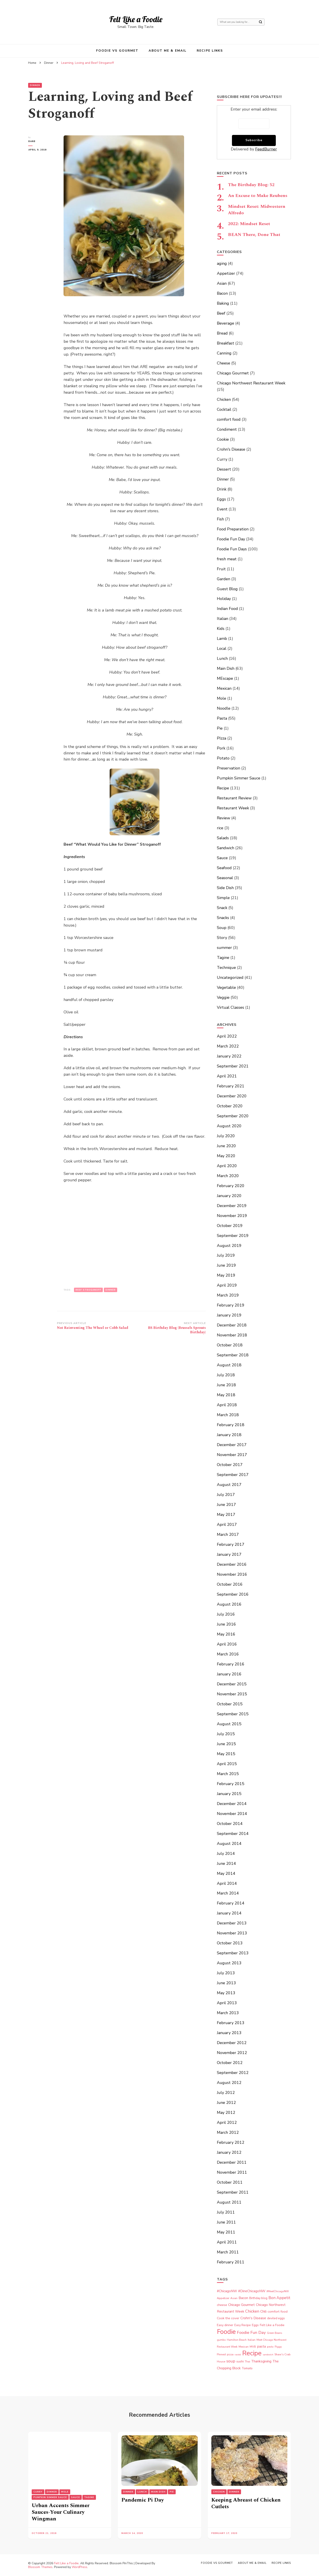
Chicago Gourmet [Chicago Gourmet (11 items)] (241, 2304)
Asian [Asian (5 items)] (233, 2298)
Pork (221, 748)
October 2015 (230, 1704)
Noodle (223, 708)
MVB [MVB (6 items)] (253, 2346)
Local (221, 648)
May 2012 (226, 2112)
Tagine (223, 957)
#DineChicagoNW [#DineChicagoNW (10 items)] (251, 2291)
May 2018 (226, 1395)
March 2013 (228, 2012)
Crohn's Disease (231, 449)
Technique (226, 967)
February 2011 (230, 2262)
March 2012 (228, 2132)
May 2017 (226, 1514)
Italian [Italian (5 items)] (251, 2340)
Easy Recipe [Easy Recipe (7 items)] (242, 2325)
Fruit (221, 569)
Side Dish (225, 887)
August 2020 (229, 1126)
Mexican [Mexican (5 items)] (244, 2346)
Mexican (224, 688)
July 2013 (226, 1973)
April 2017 (227, 1524)
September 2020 (233, 1116)
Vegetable (226, 987)
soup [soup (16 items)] (230, 2361)
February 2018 (230, 1424)
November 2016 (232, 1574)
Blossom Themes (40, 2567)
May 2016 (226, 1634)
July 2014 (226, 1853)
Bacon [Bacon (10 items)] (243, 2298)
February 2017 (230, 1544)
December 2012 (232, 2042)
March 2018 (228, 1414)
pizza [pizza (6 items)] (230, 2354)
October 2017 (230, 1464)
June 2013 (226, 1983)
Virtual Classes (230, 1007)
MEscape (225, 678)
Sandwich (225, 848)
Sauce (222, 858)
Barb (31, 141)
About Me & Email (168, 51)
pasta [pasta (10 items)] (261, 2346)
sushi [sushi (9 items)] (240, 2361)
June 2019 (226, 1265)
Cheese (223, 363)
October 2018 (230, 1345)
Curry (222, 459)
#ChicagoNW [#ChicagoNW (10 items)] (227, 2291)
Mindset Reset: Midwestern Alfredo (256, 209)
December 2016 (232, 1564)
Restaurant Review (234, 798)
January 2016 (229, 1674)
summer (224, 947)
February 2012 (230, 2142)
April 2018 (227, 1405)
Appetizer (226, 273)
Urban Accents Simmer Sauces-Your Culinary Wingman (60, 2512)
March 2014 (228, 1893)
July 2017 (226, 1494)
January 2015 (229, 1793)
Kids (220, 628)
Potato (223, 758)
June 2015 (226, 1744)
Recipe (223, 788)
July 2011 (226, 2212)
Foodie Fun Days (232, 549)
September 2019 (233, 1235)
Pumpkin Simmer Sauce (238, 778)
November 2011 (232, 2172)
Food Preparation (233, 529)
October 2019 (230, 1225)
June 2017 (226, 1504)
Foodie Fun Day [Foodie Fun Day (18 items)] (251, 2332)
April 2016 (227, 1644)
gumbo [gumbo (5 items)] (221, 2340)
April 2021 (227, 1076)
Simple (223, 897)
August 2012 (229, 2082)
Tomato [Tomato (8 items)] (247, 2368)
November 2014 (232, 1813)
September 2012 (233, 2072)
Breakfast (225, 343)
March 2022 (228, 1046)
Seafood (224, 867)
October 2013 (230, 1943)
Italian (222, 618)
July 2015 (226, 1734)
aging (222, 263)
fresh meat (227, 559)
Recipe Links (210, 51)
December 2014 (232, 1803)
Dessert (224, 469)
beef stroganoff (88, 1289)
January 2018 (229, 1434)
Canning (224, 353)
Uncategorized (230, 977)
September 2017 (233, 1474)
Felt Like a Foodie (135, 19)
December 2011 (232, 2162)
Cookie (223, 439)
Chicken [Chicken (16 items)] (252, 2311)
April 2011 (227, 2242)
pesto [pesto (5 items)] (270, 2346)
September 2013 (233, 1953)
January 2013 (229, 2032)
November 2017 (232, 1454)
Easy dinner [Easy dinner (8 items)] (225, 2325)
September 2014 (233, 1833)
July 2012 (226, 2092)
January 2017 (229, 1554)
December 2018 (232, 1325)
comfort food (229, 419)
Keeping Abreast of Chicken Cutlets (246, 2503)
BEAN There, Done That (254, 234)
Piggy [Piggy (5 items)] (278, 2346)
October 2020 (230, 1106)
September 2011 (233, 2192)
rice (220, 828)
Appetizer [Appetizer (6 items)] (223, 2298)
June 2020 (226, 1146)
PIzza (221, 738)
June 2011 (226, 2222)
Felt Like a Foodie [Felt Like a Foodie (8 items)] (272, 2325)
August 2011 (229, 2202)
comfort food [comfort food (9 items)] (278, 2311)
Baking (223, 303)
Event (222, 509)
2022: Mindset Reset (249, 223)
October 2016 (230, 1584)
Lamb (222, 638)
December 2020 (232, 1096)
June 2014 (226, 1863)
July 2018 (226, 1375)
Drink (221, 489)
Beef (221, 313)
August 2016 (229, 1604)
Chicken (224, 399)
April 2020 (227, 1165)
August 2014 (229, 1843)
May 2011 (226, 2232)
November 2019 (232, 1215)
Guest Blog (227, 589)
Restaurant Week (233, 808)
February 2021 (230, 1086)
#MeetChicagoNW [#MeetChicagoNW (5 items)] (277, 2291)
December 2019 (232, 1205)
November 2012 (232, 2052)
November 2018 (232, 1335)
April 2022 (227, 1036)
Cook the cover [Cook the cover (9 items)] (228, 2318)
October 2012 (230, 2062)
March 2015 (228, 1773)
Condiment (227, 429)
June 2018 (226, 1385)
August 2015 (229, 1724)
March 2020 (228, 1175)
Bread (222, 333)
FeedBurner (266, 149)
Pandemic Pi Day (142, 2500)
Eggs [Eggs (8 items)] (255, 2325)
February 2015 (230, 1783)
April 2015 (227, 1763)
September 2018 (233, 1355)
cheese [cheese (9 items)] (222, 2305)
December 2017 (232, 1444)
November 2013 (232, 1933)
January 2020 (229, 1195)
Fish (220, 519)
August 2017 (229, 1484)
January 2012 (229, 2152)
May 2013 (226, 1993)
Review (223, 818)
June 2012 (226, 2102)
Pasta (222, 718)
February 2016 (230, 1664)
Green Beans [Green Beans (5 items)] (274, 2333)
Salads (223, 838)
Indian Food (227, 608)
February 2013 (230, 2022)
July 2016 (226, 1614)
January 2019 (229, 1315)
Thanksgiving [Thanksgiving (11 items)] (261, 2361)
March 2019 (228, 1295)
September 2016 (233, 1594)
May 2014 (226, 1873)
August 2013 (229, 1963)
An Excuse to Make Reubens (257, 195)
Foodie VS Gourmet (117, 51)
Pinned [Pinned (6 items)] (221, 2354)
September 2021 (233, 1066)
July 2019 (226, 1255)
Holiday (224, 598)
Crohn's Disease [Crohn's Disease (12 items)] (253, 2318)
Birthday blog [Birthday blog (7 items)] (258, 2298)
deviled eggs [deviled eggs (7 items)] (276, 2318)
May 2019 (226, 1275)
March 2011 (228, 2252)
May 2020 (226, 1156)
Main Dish (225, 668)
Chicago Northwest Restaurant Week (251, 383)
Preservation (228, 768)
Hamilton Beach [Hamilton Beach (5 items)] (237, 2340)
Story (222, 937)
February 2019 (230, 1305)
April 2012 (227, 2122)
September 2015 (233, 1714)
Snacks (223, 917)
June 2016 (226, 1624)
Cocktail (224, 409)
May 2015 (226, 1753)
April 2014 (227, 1883)
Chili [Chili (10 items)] (263, 2311)
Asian (222, 283)
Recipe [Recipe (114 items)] (252, 2353)
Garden (223, 579)
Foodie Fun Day (231, 539)
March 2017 (228, 1534)
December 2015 (232, 1684)
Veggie (223, 997)
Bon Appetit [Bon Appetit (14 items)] (279, 2297)
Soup (221, 927)
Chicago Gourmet (233, 373)
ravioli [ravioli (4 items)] (238, 2354)
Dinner (35, 85)
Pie (220, 728)
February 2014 (230, 1903)
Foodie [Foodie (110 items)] (226, 2331)
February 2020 (230, 1185)
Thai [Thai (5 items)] (247, 2361)
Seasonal (225, 877)
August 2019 (229, 1245)
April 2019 (227, 1285)
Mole (221, 698)
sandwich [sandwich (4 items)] (268, 2354)
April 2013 (227, 2003)
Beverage (225, 323)
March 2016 (228, 1654)
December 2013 (232, 1923)
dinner (110, 1289)
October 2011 (230, 2182)
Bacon (222, 293)
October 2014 (230, 1823)
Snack (222, 907)
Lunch (222, 658)
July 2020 (226, 1136)
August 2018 (229, 1365)
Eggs (221, 499)
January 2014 (229, 1913)
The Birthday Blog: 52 (251, 184)
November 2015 (232, 1694)
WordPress (79, 2567)
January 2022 (229, 1056)
